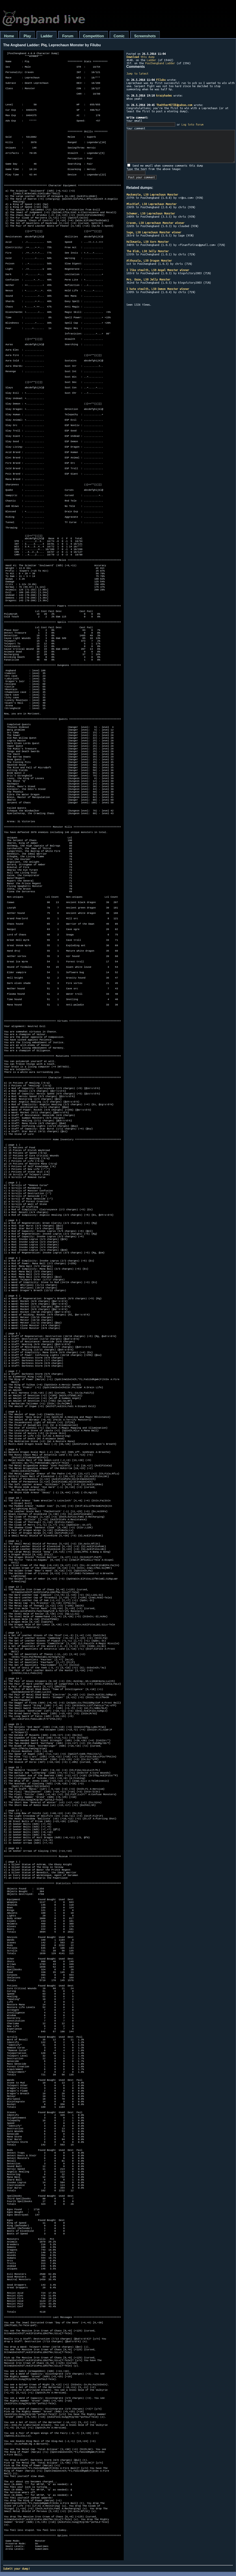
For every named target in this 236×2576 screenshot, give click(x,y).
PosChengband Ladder (160, 63)
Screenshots (145, 36)
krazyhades (164, 95)
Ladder (46, 36)
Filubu (161, 79)
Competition (93, 36)
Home (9, 36)
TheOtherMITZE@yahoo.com (174, 104)
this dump (140, 56)
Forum (68, 36)
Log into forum (193, 124)
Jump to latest (137, 73)
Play (27, 36)
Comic (119, 36)
